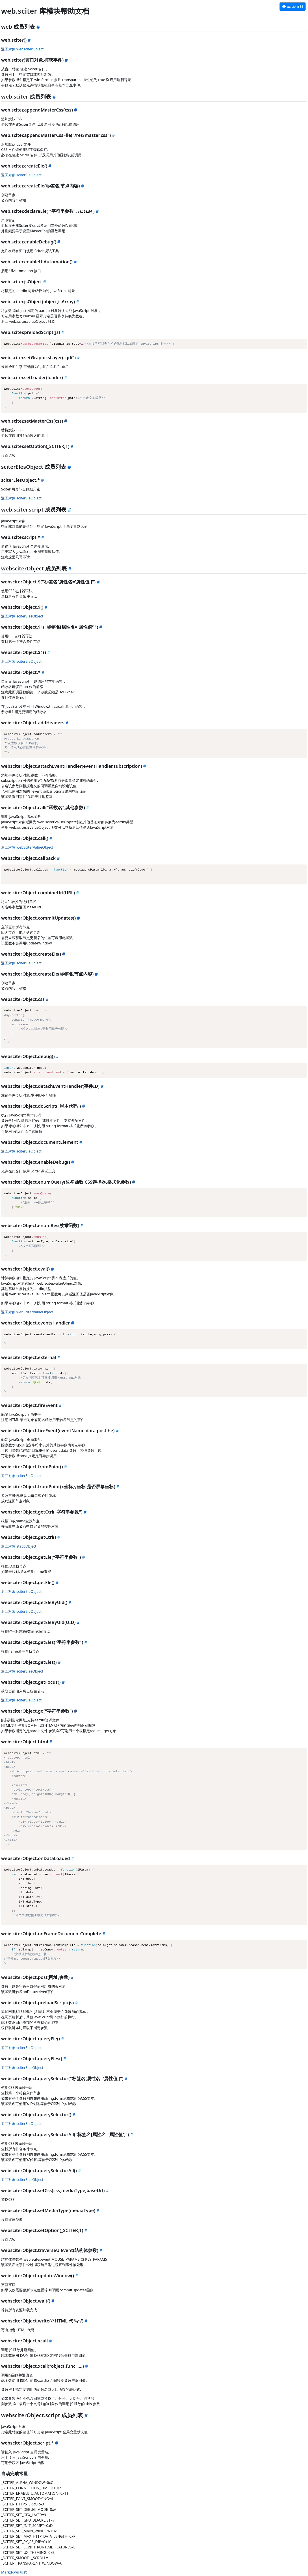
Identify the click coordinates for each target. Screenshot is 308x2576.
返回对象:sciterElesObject (22, 616)
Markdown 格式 (14, 2572)
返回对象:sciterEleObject (21, 174)
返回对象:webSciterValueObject (27, 847)
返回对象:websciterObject (22, 49)
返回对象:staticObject (18, 1546)
